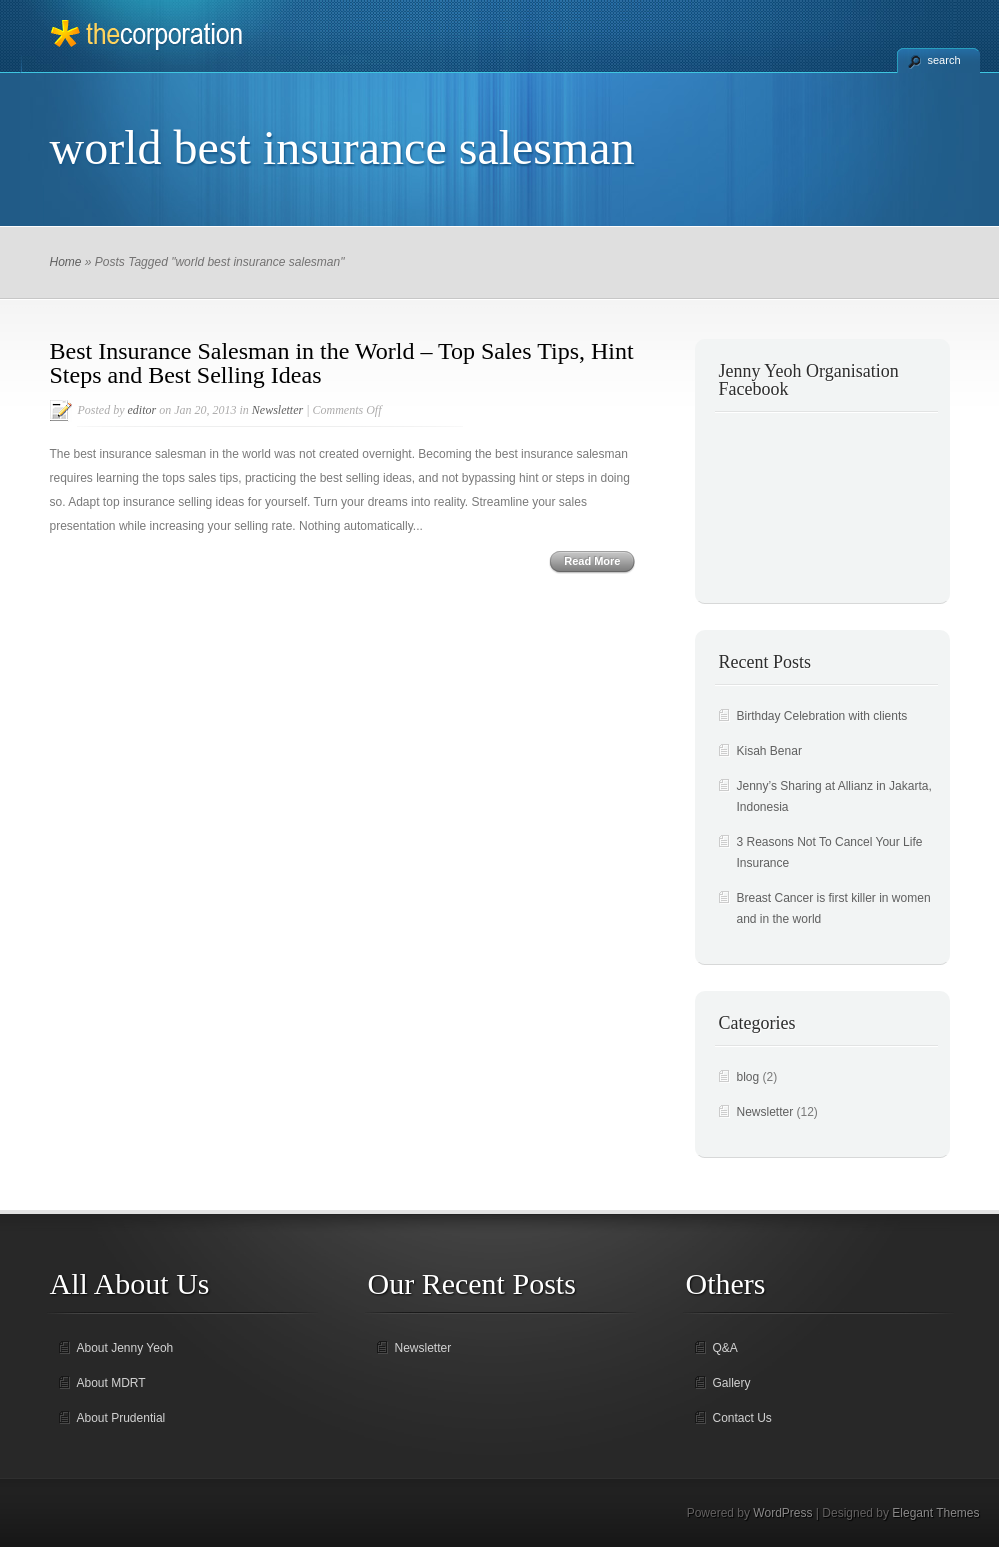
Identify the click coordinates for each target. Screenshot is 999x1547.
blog (748, 1077)
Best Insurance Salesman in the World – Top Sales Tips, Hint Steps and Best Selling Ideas (342, 363)
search (944, 60)
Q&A (725, 1348)
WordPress (782, 1513)
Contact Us (742, 1418)
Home (66, 262)
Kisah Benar (769, 751)
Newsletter (277, 410)
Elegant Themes (935, 1513)
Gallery (732, 1383)
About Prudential (121, 1418)
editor (142, 410)
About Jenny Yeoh (125, 1348)
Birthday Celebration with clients (822, 716)
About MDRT (111, 1383)
